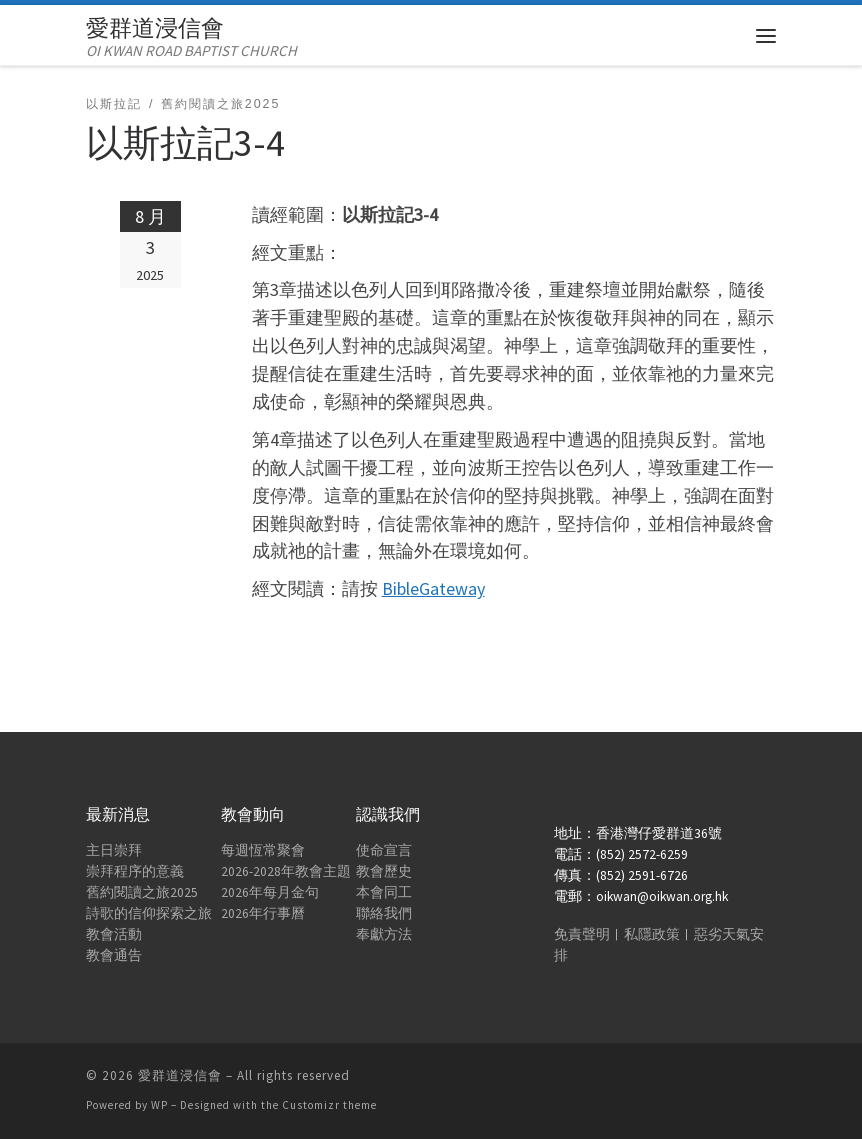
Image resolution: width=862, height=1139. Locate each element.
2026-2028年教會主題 (286, 871)
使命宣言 (384, 850)
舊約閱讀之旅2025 (142, 892)
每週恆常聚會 (263, 850)
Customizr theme (329, 1105)
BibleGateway (433, 588)
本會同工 (384, 892)
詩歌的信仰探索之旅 (149, 913)
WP (159, 1105)
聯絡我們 (384, 913)
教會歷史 (384, 871)
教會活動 (114, 934)
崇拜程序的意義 (135, 871)
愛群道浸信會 (180, 1075)
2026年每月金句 (270, 892)
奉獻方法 (384, 934)
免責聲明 (582, 934)
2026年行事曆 (263, 913)
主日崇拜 (114, 850)
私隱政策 (652, 934)
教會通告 (114, 955)
